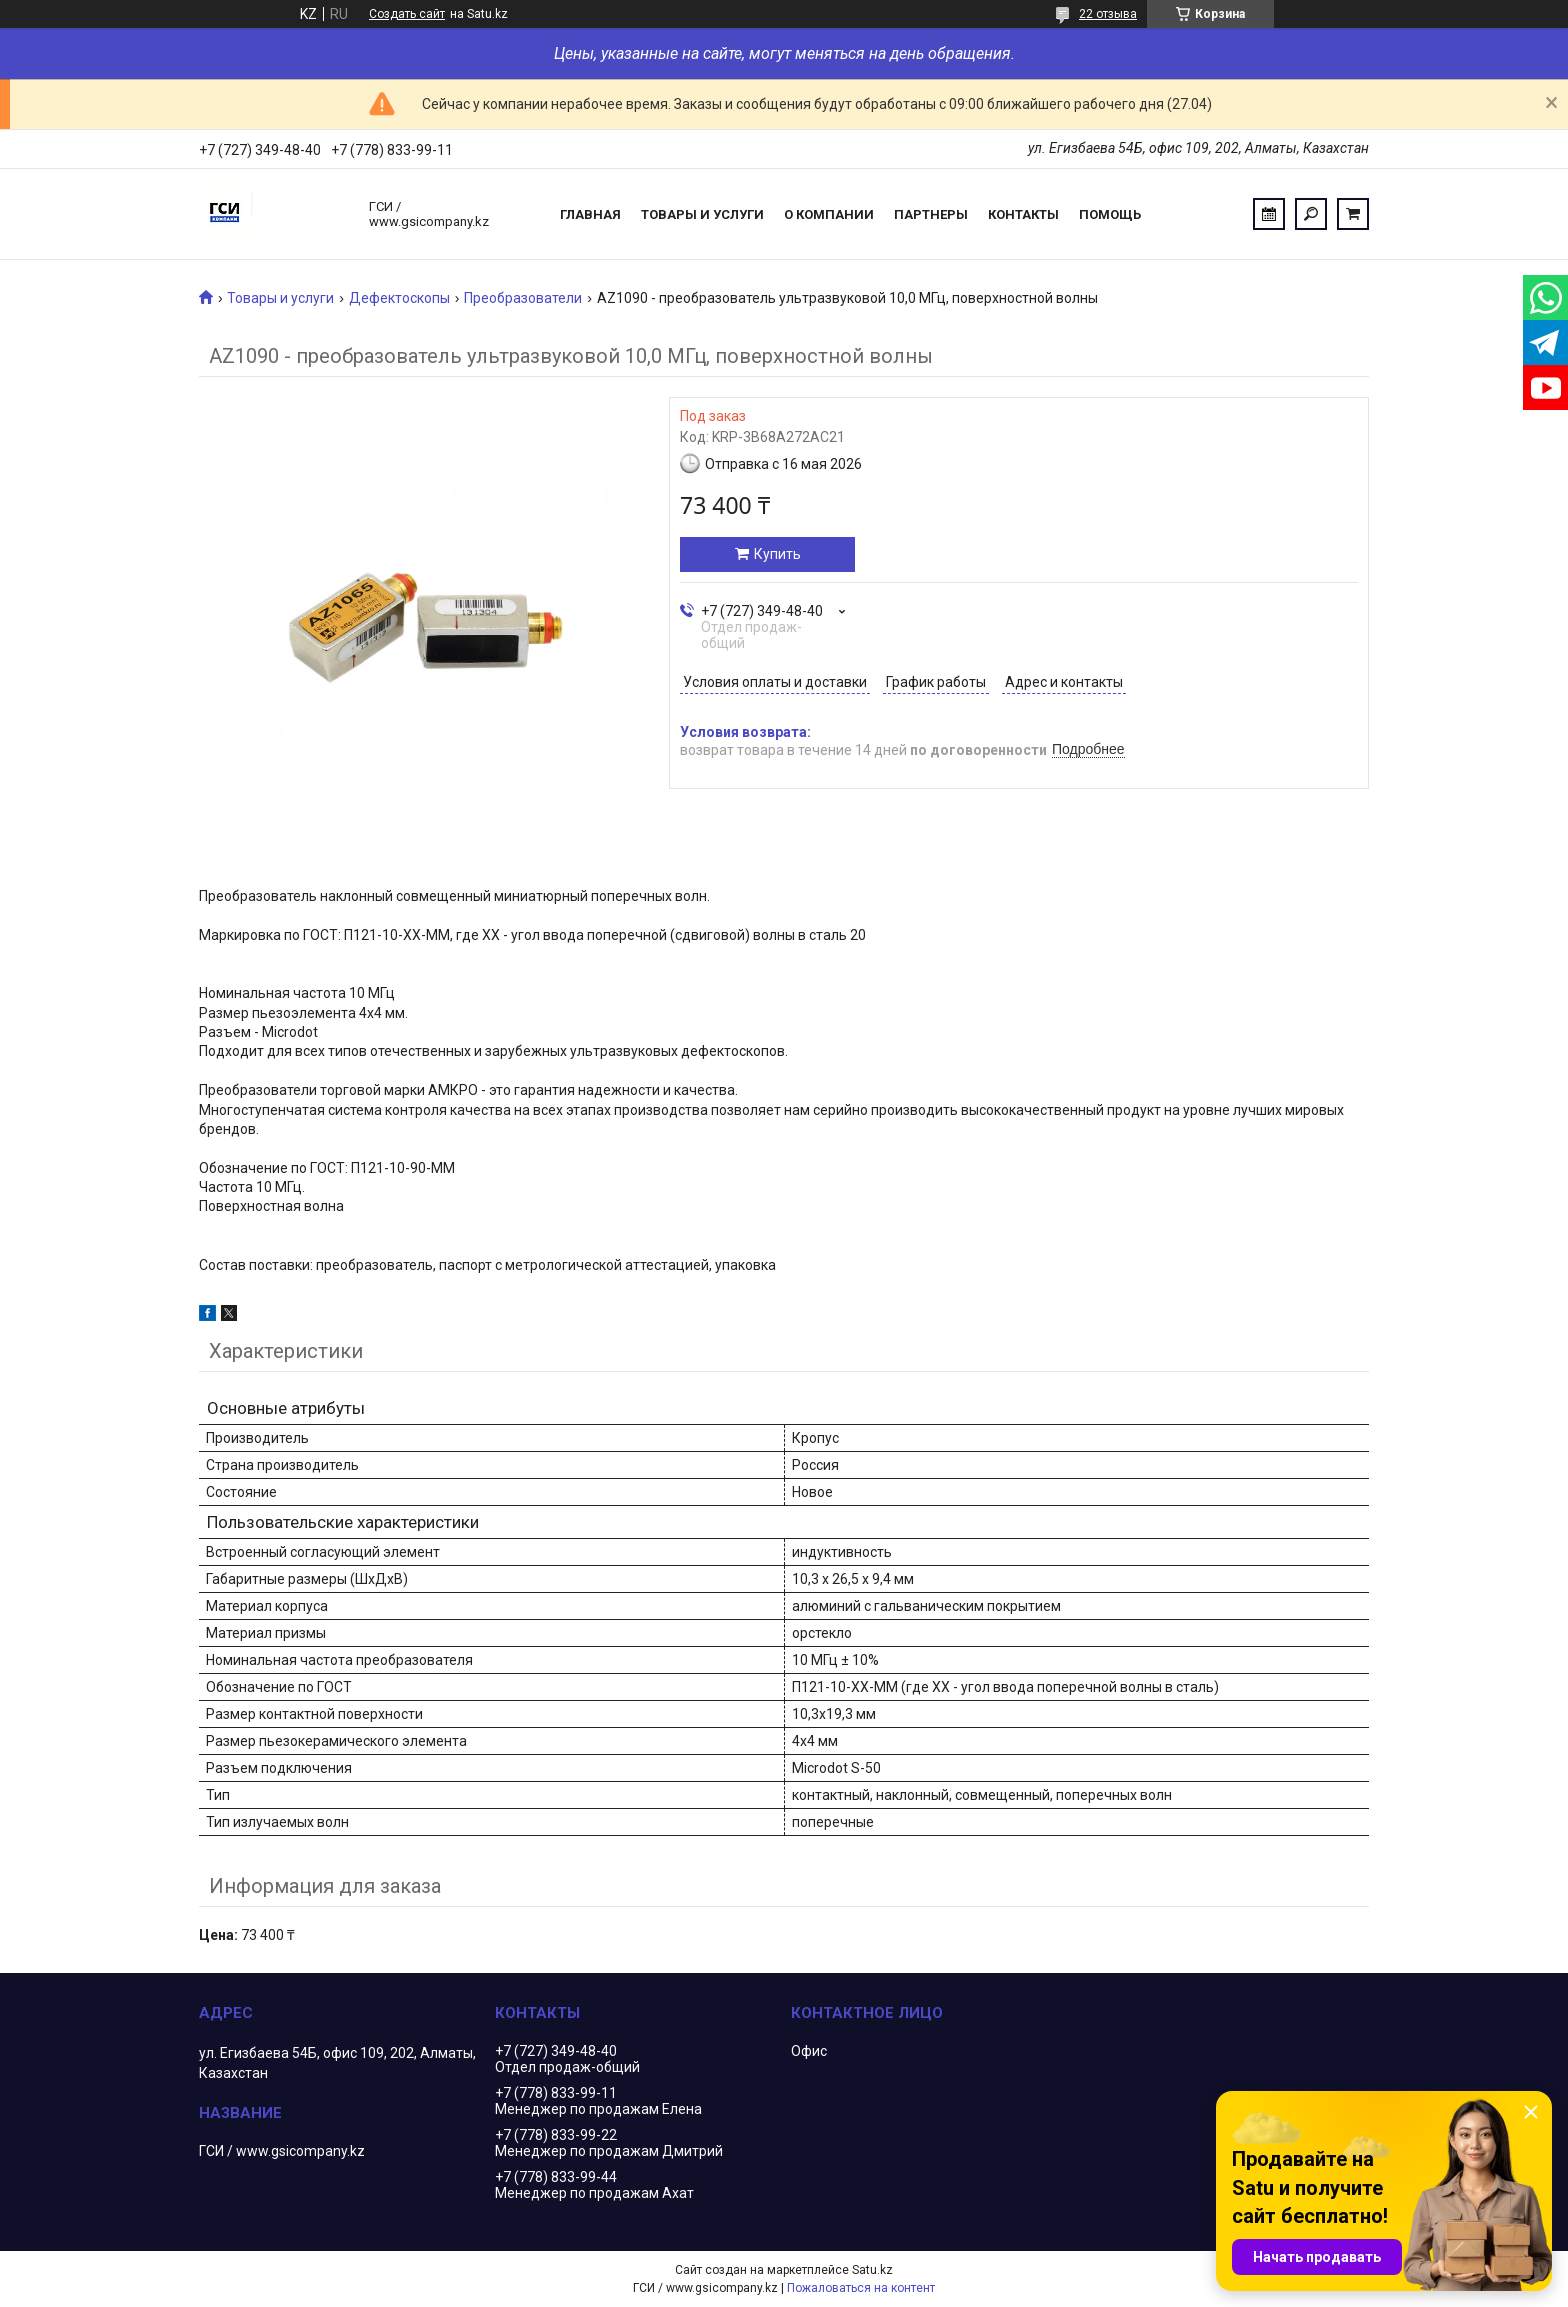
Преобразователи (523, 298)
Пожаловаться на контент (861, 2288)
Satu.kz (872, 2270)
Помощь (1110, 214)
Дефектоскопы (399, 298)
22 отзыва (1108, 14)
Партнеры (931, 214)
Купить (777, 554)
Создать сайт (407, 14)
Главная (590, 214)
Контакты (1023, 214)
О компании (829, 214)
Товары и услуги (702, 214)
